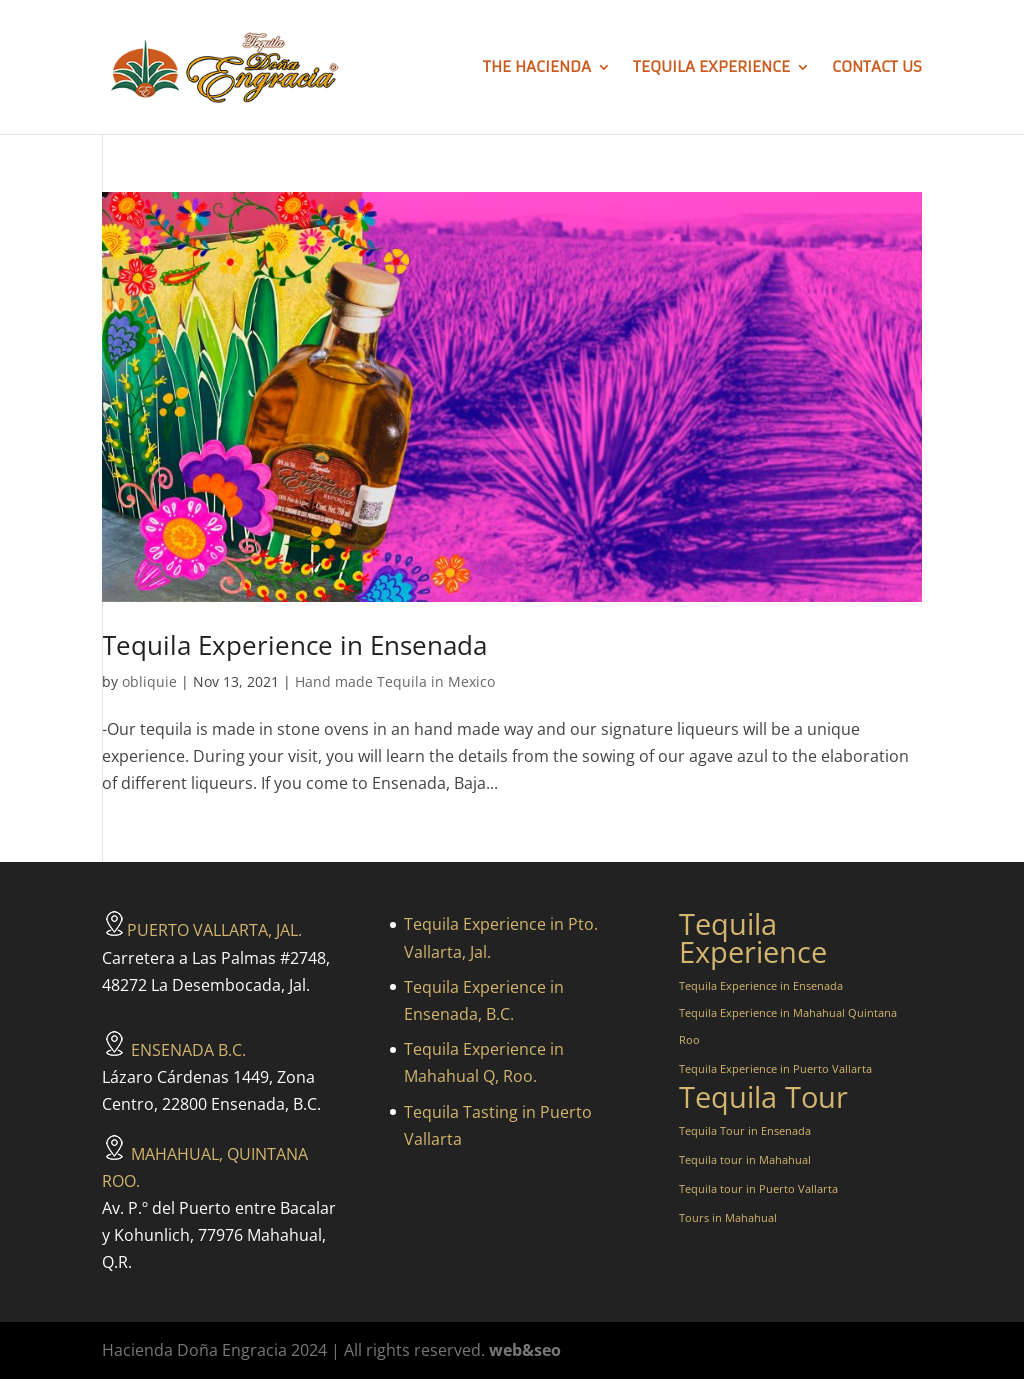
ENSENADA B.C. (174, 1050)
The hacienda (537, 68)
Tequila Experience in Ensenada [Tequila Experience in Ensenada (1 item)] (761, 986)
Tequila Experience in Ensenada (294, 645)
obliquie (149, 681)
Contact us (877, 68)
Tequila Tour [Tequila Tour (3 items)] (763, 1097)
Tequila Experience (711, 68)
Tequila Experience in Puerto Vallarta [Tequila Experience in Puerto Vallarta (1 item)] (775, 1069)
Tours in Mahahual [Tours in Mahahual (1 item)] (728, 1218)
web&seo (525, 1350)
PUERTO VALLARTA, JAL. (202, 930)
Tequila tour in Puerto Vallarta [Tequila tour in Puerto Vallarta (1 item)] (758, 1189)
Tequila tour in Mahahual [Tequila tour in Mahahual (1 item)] (745, 1160)
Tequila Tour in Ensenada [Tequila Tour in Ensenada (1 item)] (745, 1131)
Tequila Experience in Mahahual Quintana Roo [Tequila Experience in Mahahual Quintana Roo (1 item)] (788, 1026)
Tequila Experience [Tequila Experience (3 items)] (753, 938)
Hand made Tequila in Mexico (395, 681)
